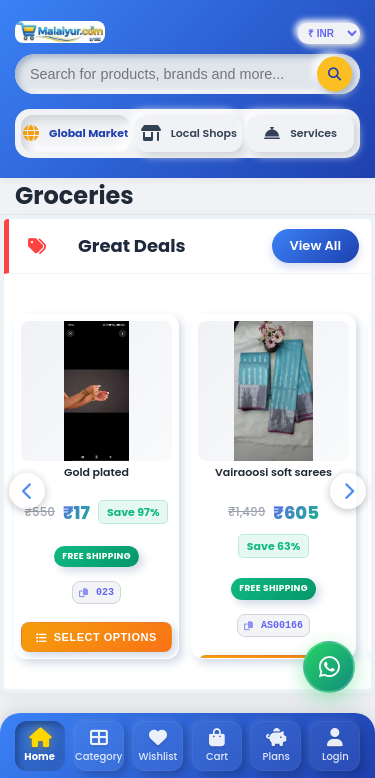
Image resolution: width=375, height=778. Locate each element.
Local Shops (189, 133)
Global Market (75, 133)
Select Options (96, 637)
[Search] (334, 74)
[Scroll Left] (27, 491)
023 (96, 592)
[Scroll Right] (348, 491)
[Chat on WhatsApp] (329, 667)
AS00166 (273, 625)
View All (315, 245)
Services (300, 133)
